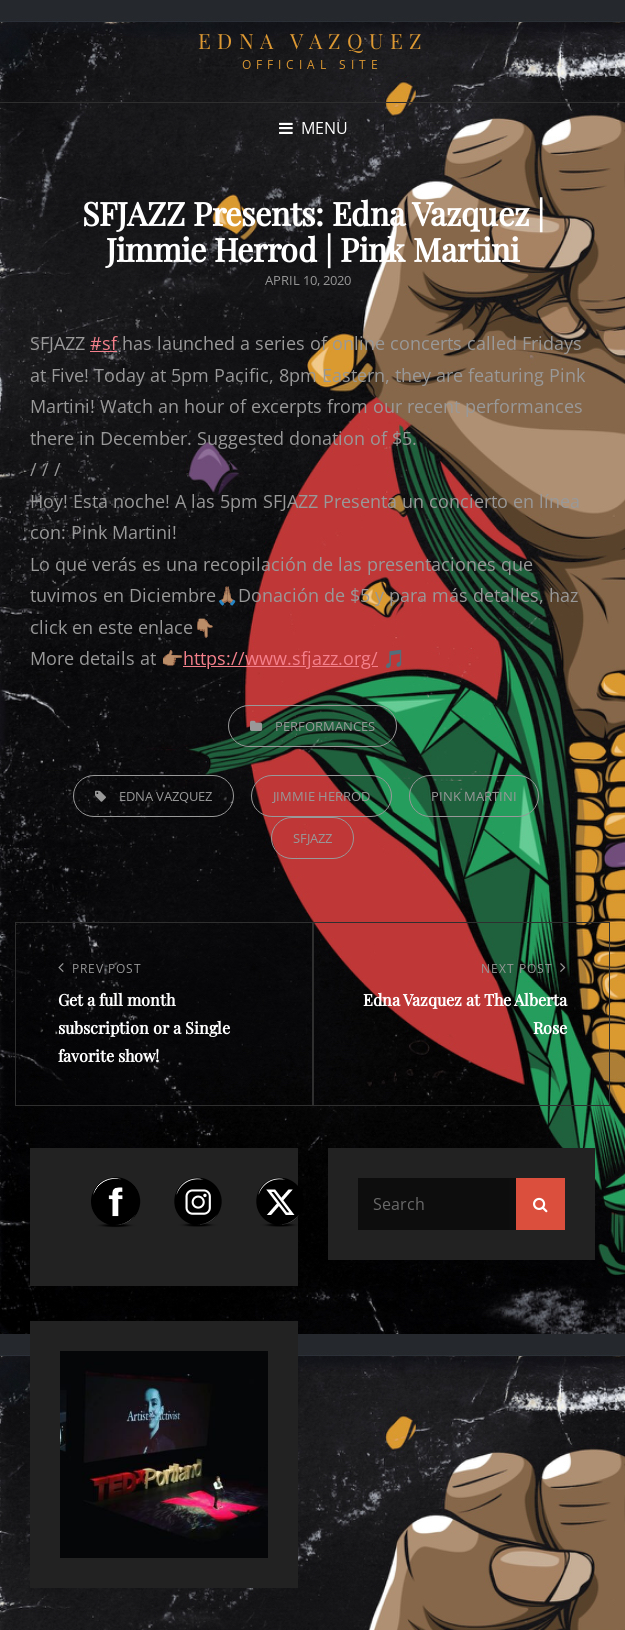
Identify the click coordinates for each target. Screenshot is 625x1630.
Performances (325, 726)
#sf (103, 343)
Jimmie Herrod (321, 796)
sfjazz (312, 838)
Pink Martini (474, 796)
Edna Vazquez (313, 40)
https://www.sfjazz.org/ (280, 658)
